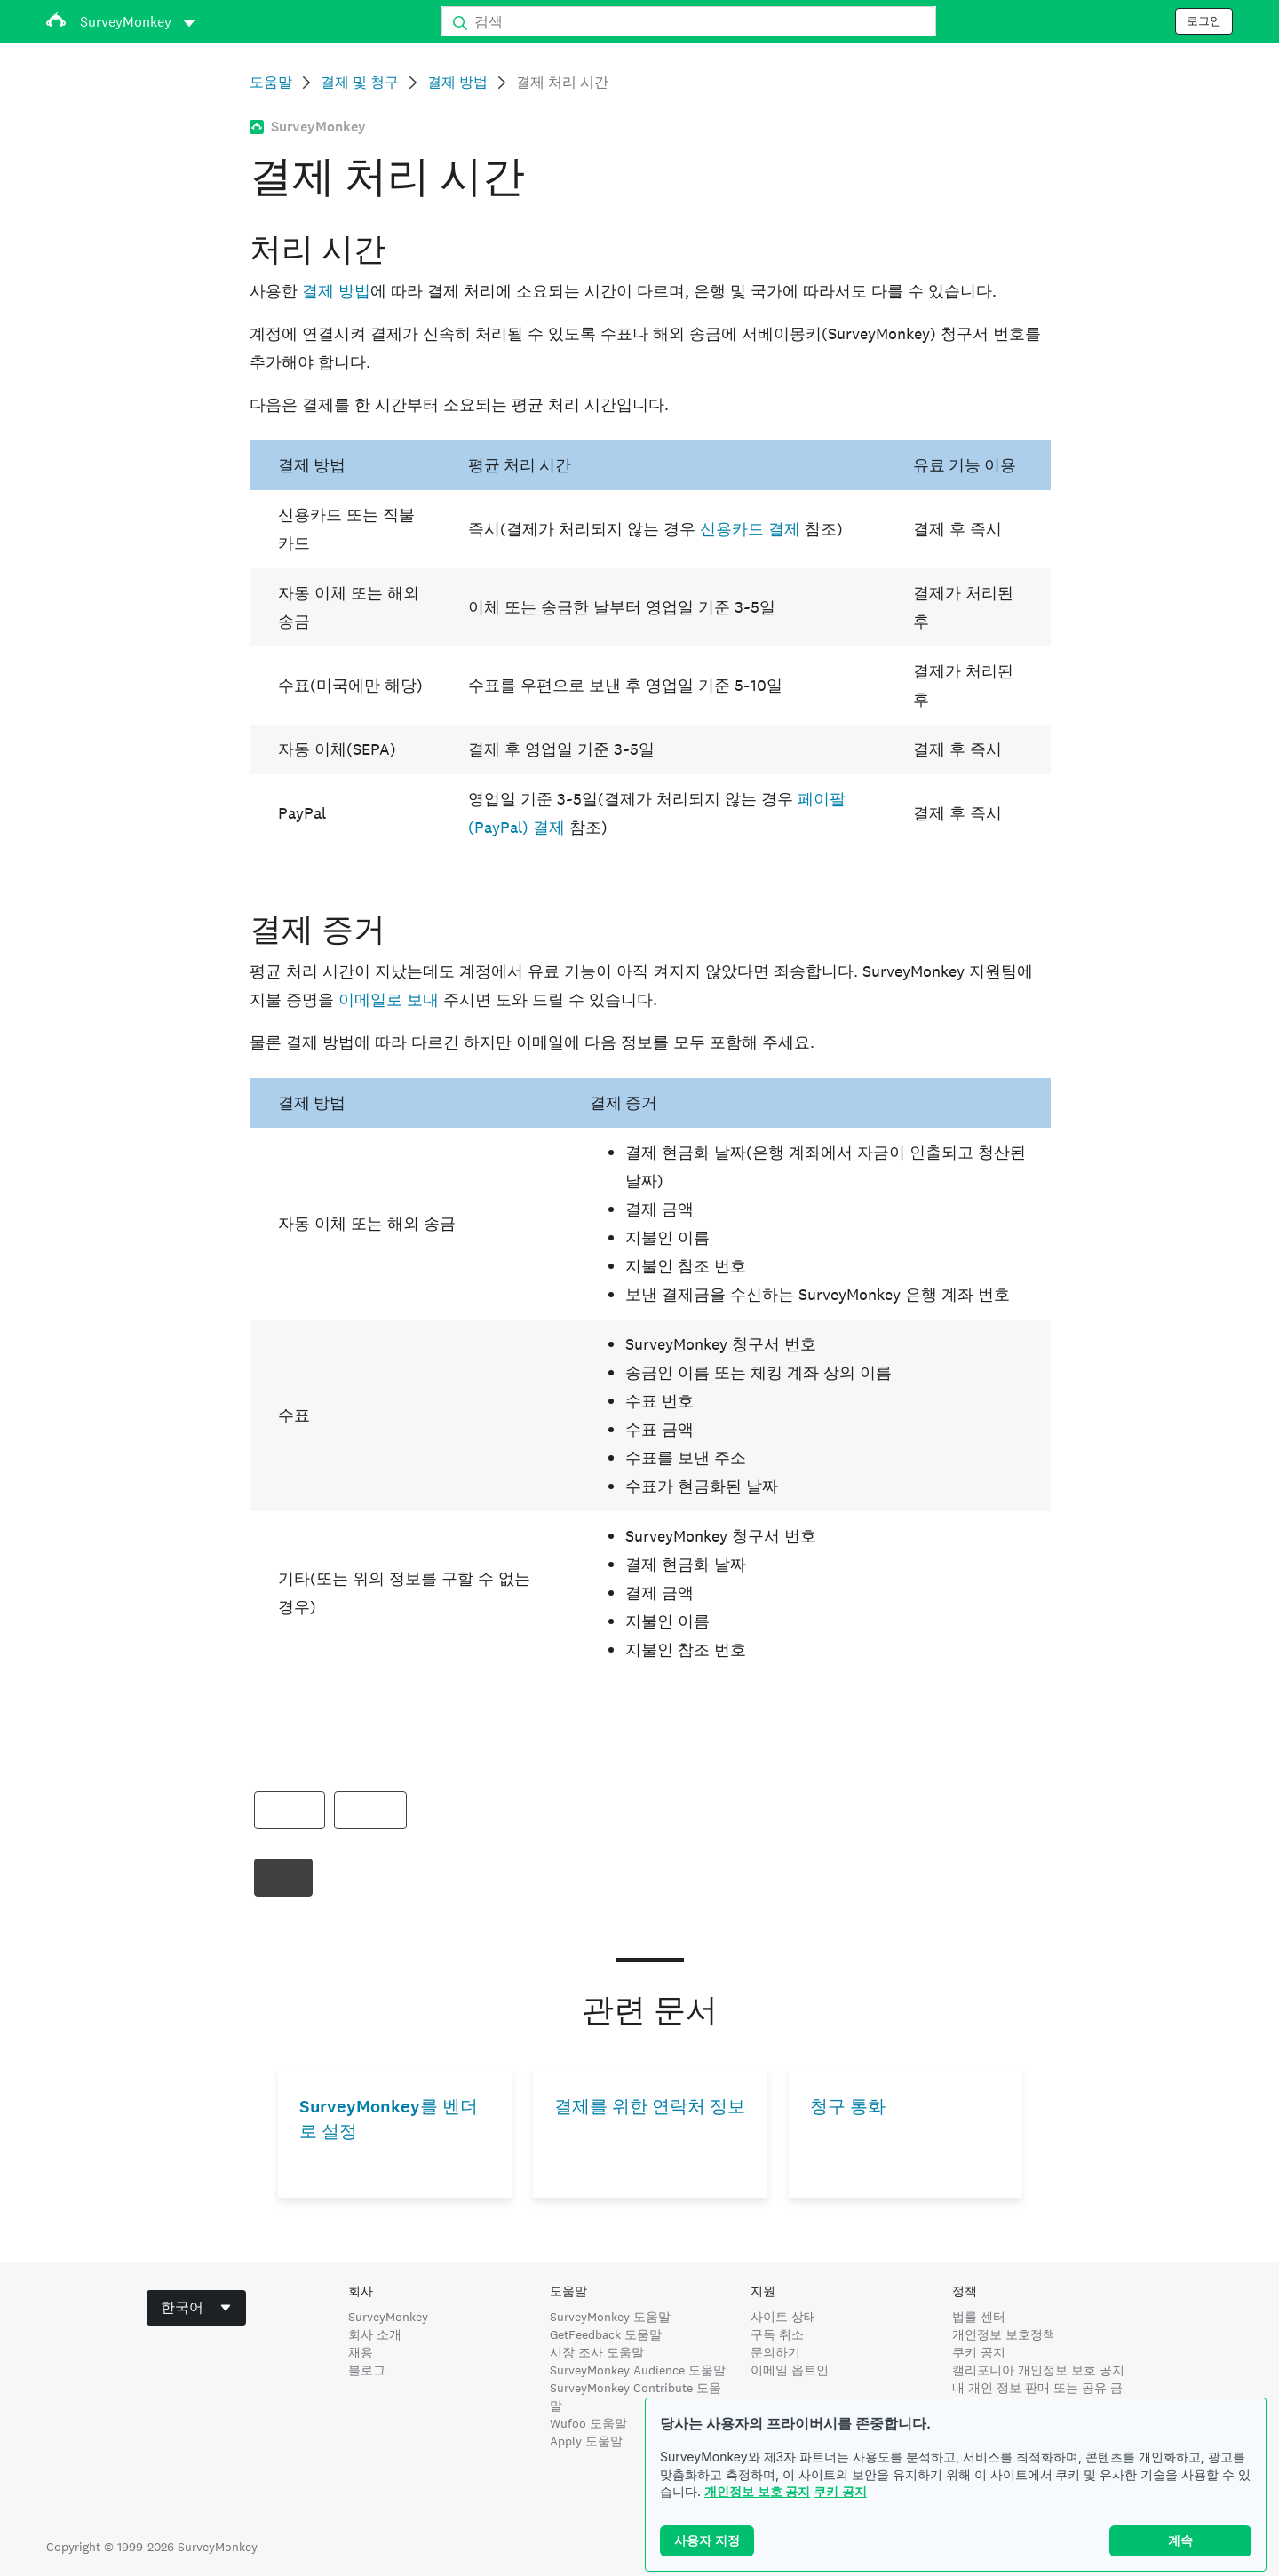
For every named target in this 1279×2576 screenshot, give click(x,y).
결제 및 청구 (360, 82)
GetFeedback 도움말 (606, 2334)
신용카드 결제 (750, 529)
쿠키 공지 (840, 2491)
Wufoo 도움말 (588, 2423)
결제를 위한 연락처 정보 (649, 2107)
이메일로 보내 (388, 999)
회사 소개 (374, 2334)
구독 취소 (777, 2334)
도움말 (271, 82)
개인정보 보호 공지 (757, 2491)
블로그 (366, 2370)
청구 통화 (848, 2107)
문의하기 (775, 2352)
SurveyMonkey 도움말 (610, 2317)
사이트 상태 (783, 2317)
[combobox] (196, 2308)
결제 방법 (457, 82)
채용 (360, 2352)
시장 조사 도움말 (597, 2352)
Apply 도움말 (586, 2441)
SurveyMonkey (388, 2317)
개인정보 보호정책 (1003, 2334)
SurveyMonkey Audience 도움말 (638, 2370)
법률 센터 (978, 2317)
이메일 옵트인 (790, 2370)
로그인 (1204, 21)
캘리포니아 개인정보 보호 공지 (1038, 2370)
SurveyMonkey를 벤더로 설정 (388, 2119)
